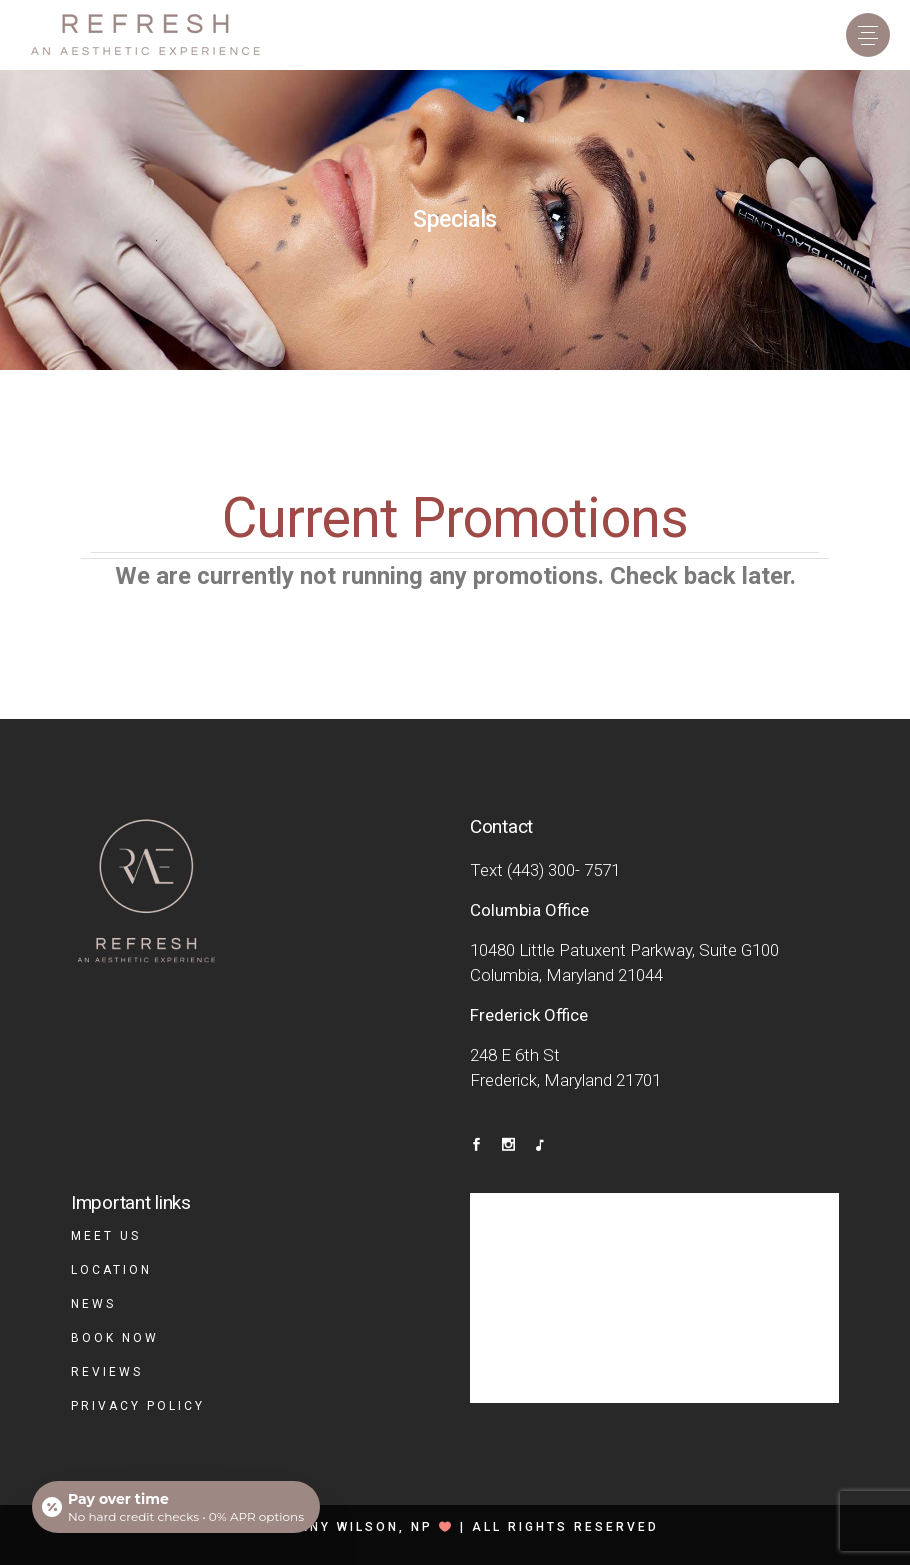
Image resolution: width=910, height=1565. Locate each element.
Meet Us (106, 1236)
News (93, 1304)
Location (111, 1270)
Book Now (115, 1338)
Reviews (107, 1372)
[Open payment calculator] (176, 1507)
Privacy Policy (138, 1406)
